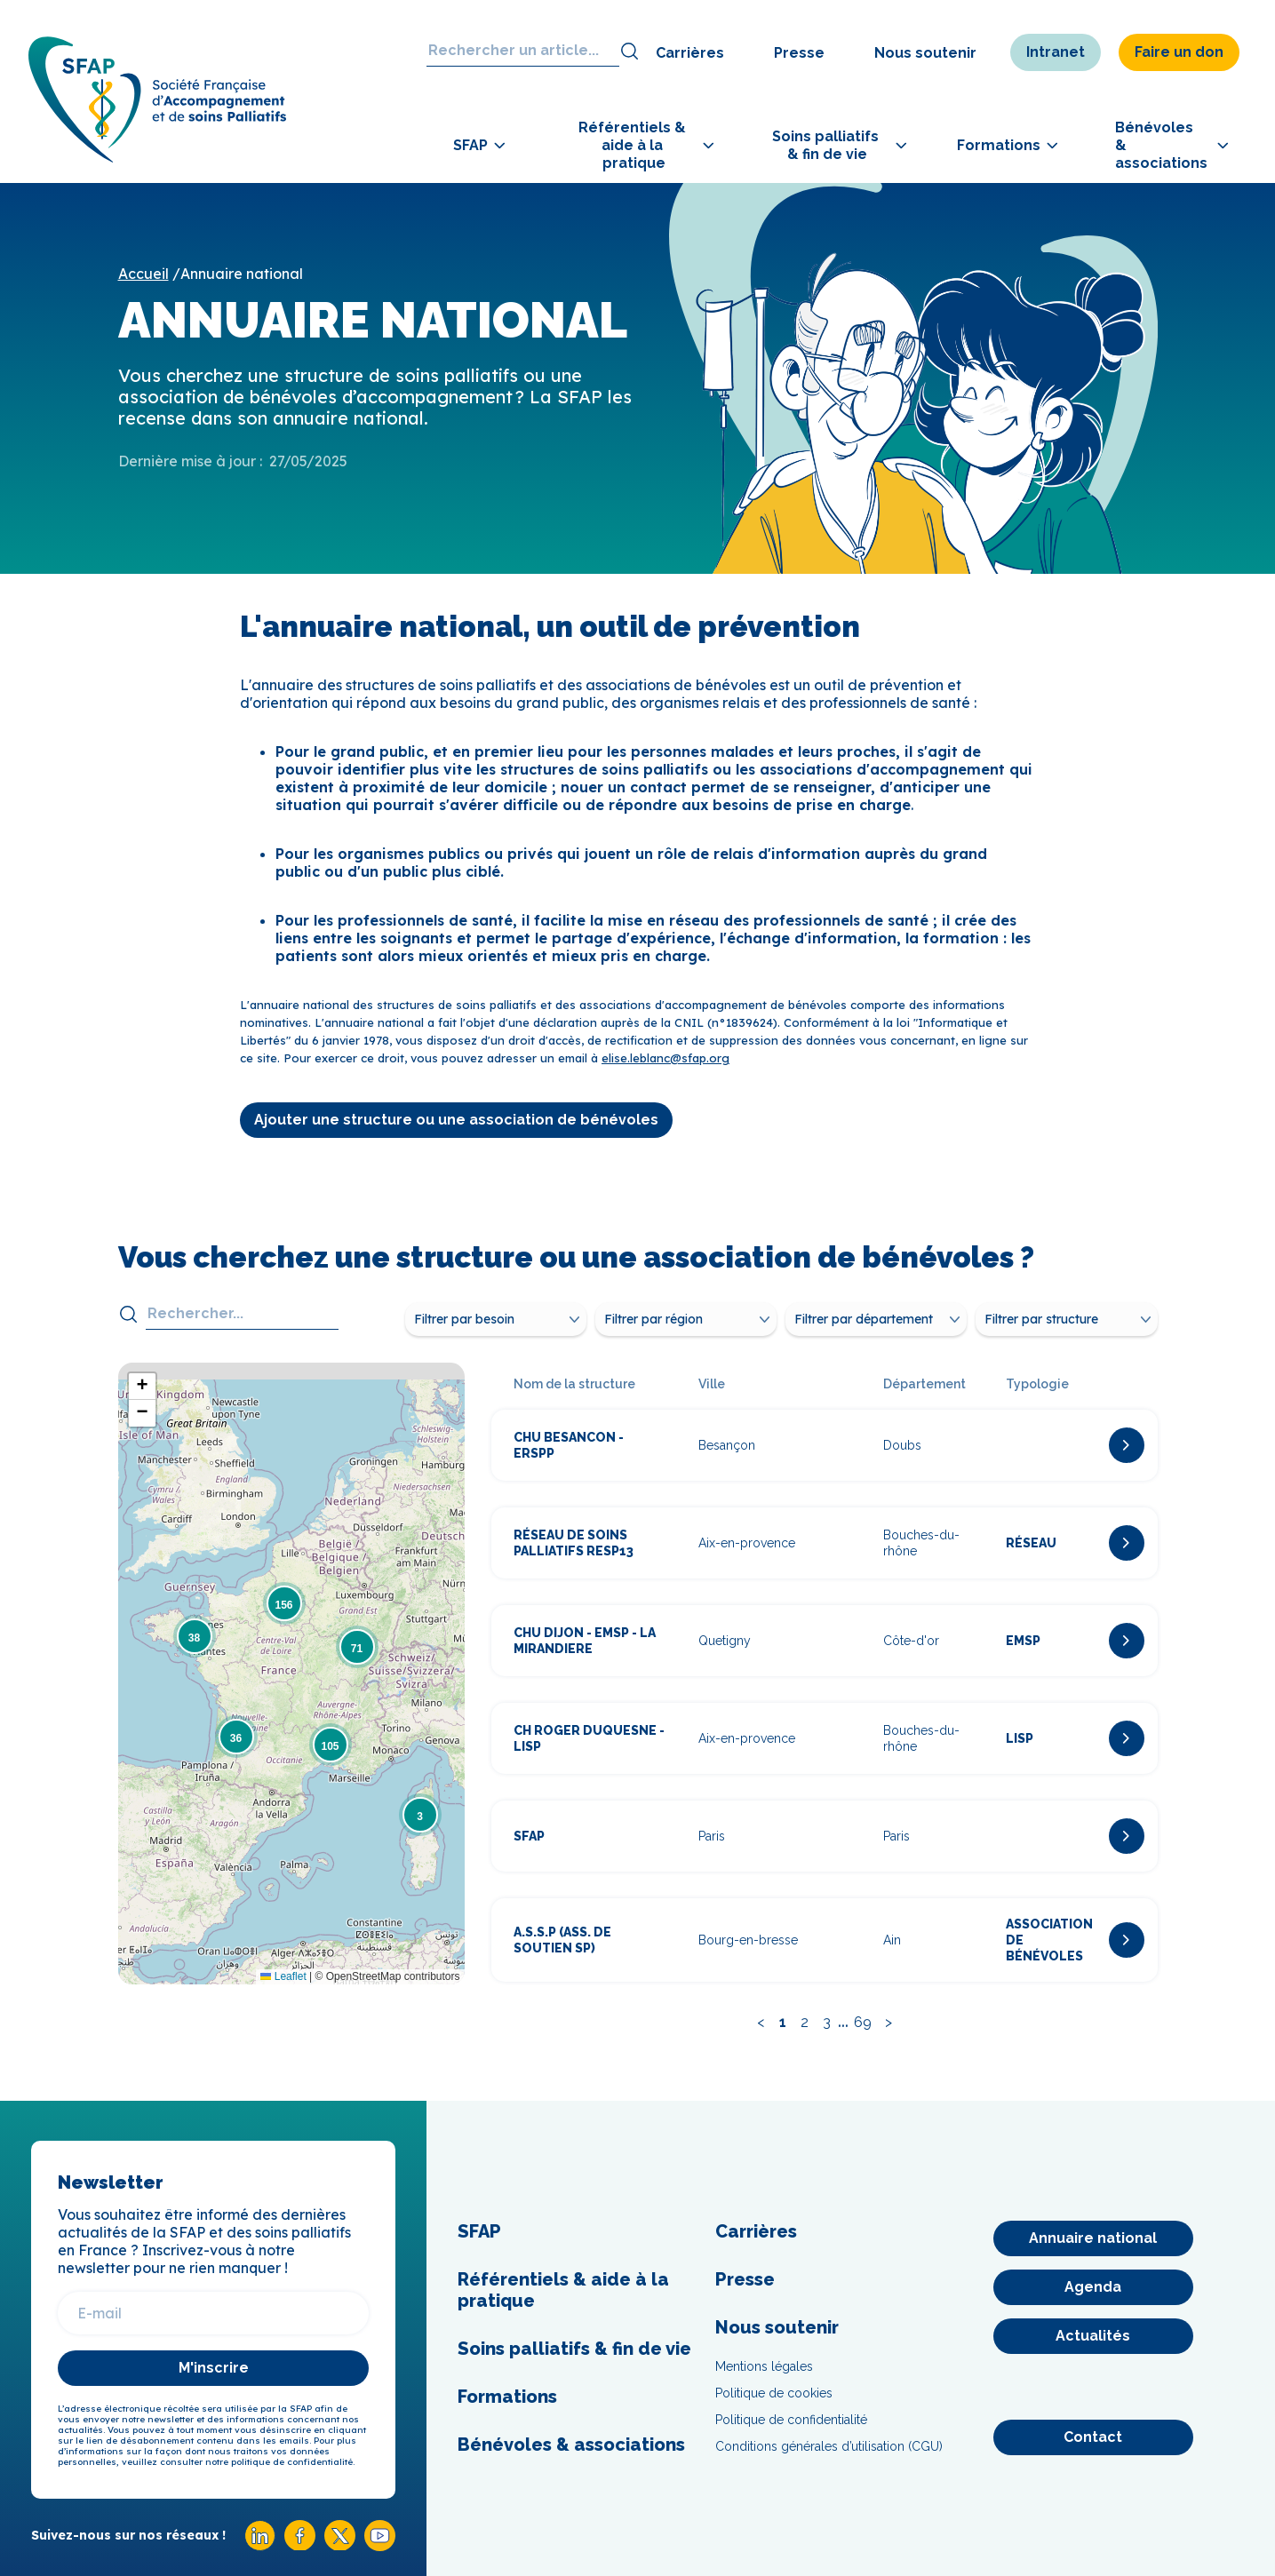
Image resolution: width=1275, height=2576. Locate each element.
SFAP (479, 2231)
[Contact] (1093, 2437)
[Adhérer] (1210, 581)
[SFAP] (161, 159)
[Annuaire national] (1093, 2238)
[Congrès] (1210, 483)
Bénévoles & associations (571, 2444)
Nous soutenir (925, 52)
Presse (799, 52)
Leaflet (283, 1976)
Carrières (690, 52)
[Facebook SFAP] (299, 2545)
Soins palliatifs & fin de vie (574, 2348)
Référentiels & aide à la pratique (563, 2290)
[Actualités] (1093, 2336)
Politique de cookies (774, 2393)
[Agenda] (1093, 2287)
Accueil (143, 273)
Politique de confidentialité (791, 2420)
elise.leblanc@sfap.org (665, 1058)
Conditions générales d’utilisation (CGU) (829, 2446)
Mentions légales (764, 2366)
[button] (420, 1815)
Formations (507, 2396)
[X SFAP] (339, 2545)
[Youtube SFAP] (379, 2546)
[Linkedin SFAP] (259, 2546)
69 (863, 2022)
